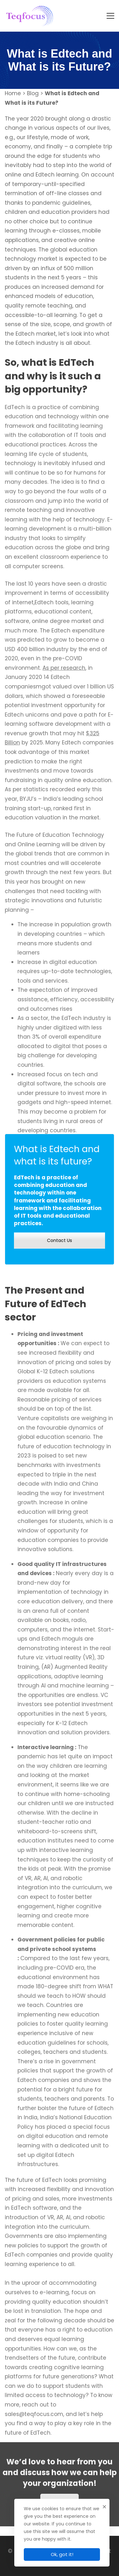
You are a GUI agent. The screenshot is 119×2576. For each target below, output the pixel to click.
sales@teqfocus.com (34, 2420)
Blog (33, 93)
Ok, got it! (62, 2554)
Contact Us (59, 1240)
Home (13, 93)
